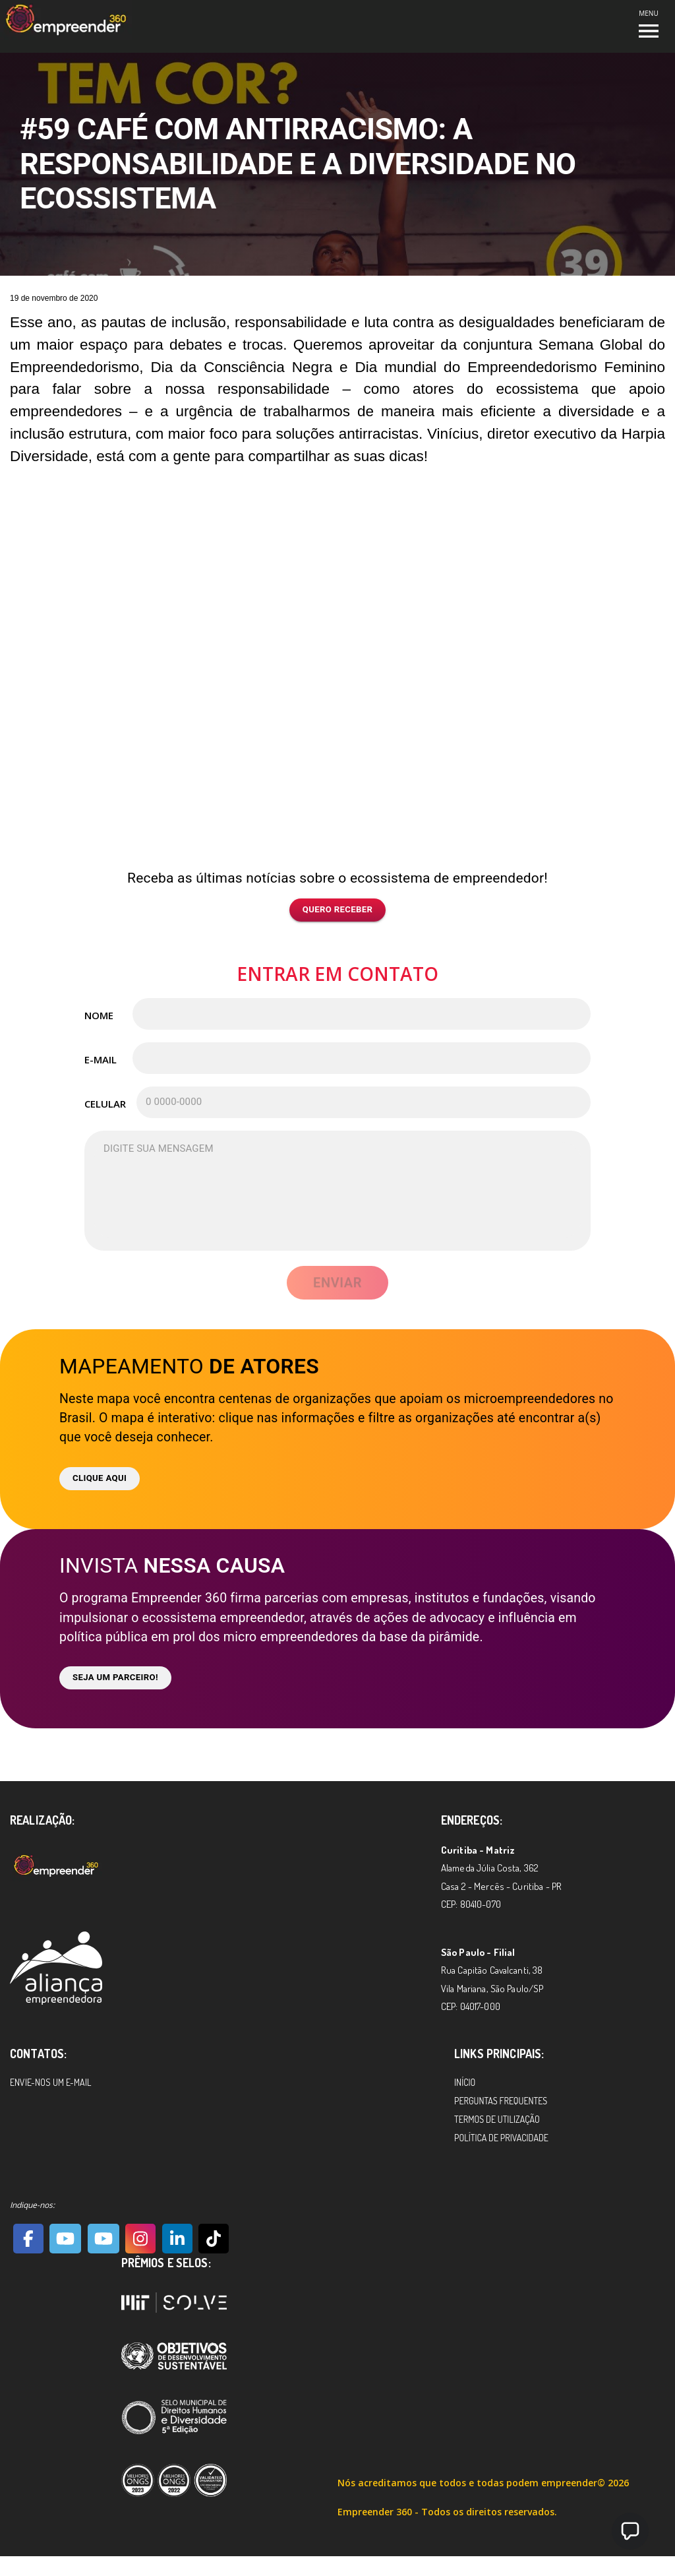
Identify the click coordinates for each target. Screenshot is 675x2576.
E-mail (100, 1059)
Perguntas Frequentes (500, 2100)
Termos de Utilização (497, 2119)
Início (464, 2082)
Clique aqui (99, 1478)
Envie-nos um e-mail (50, 2082)
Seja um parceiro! (115, 1677)
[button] (630, 2531)
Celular (104, 1103)
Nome (98, 1015)
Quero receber (337, 910)
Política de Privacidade (501, 2137)
